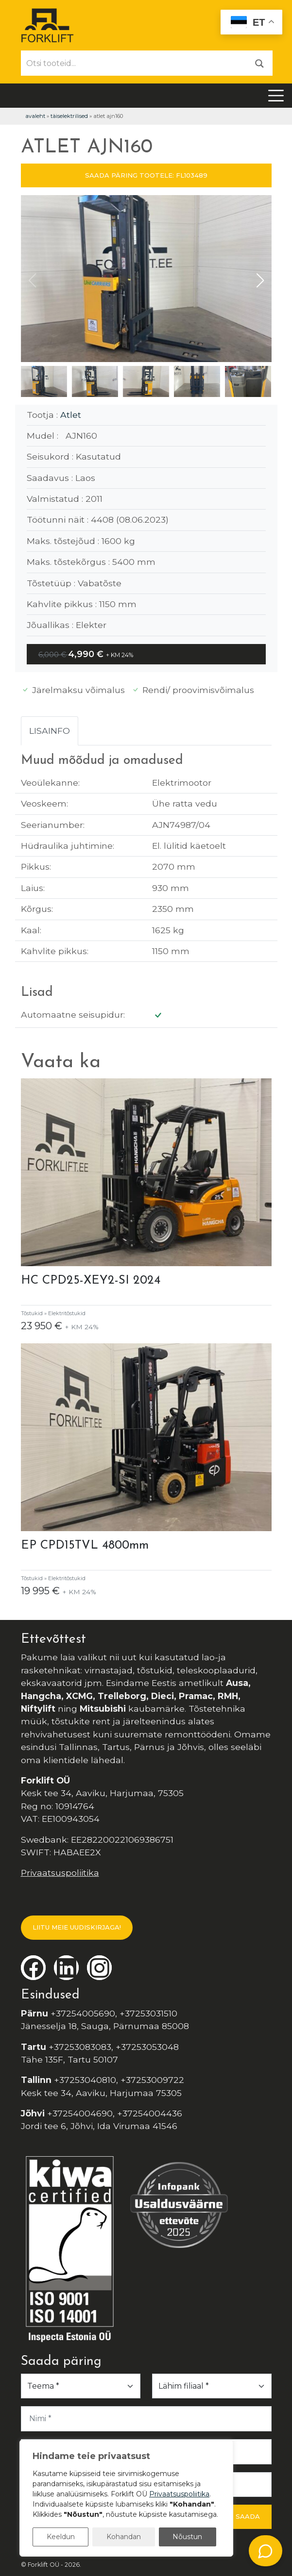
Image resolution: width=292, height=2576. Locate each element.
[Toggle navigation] (276, 95)
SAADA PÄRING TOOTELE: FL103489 (146, 175)
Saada (248, 2516)
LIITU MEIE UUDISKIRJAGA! (77, 1927)
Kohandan (123, 2536)
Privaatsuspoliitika (60, 1872)
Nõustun (187, 2536)
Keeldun (61, 2536)
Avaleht (35, 116)
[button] (260, 280)
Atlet (70, 415)
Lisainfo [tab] (49, 731)
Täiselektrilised (69, 116)
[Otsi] (259, 62)
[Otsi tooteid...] (134, 63)
